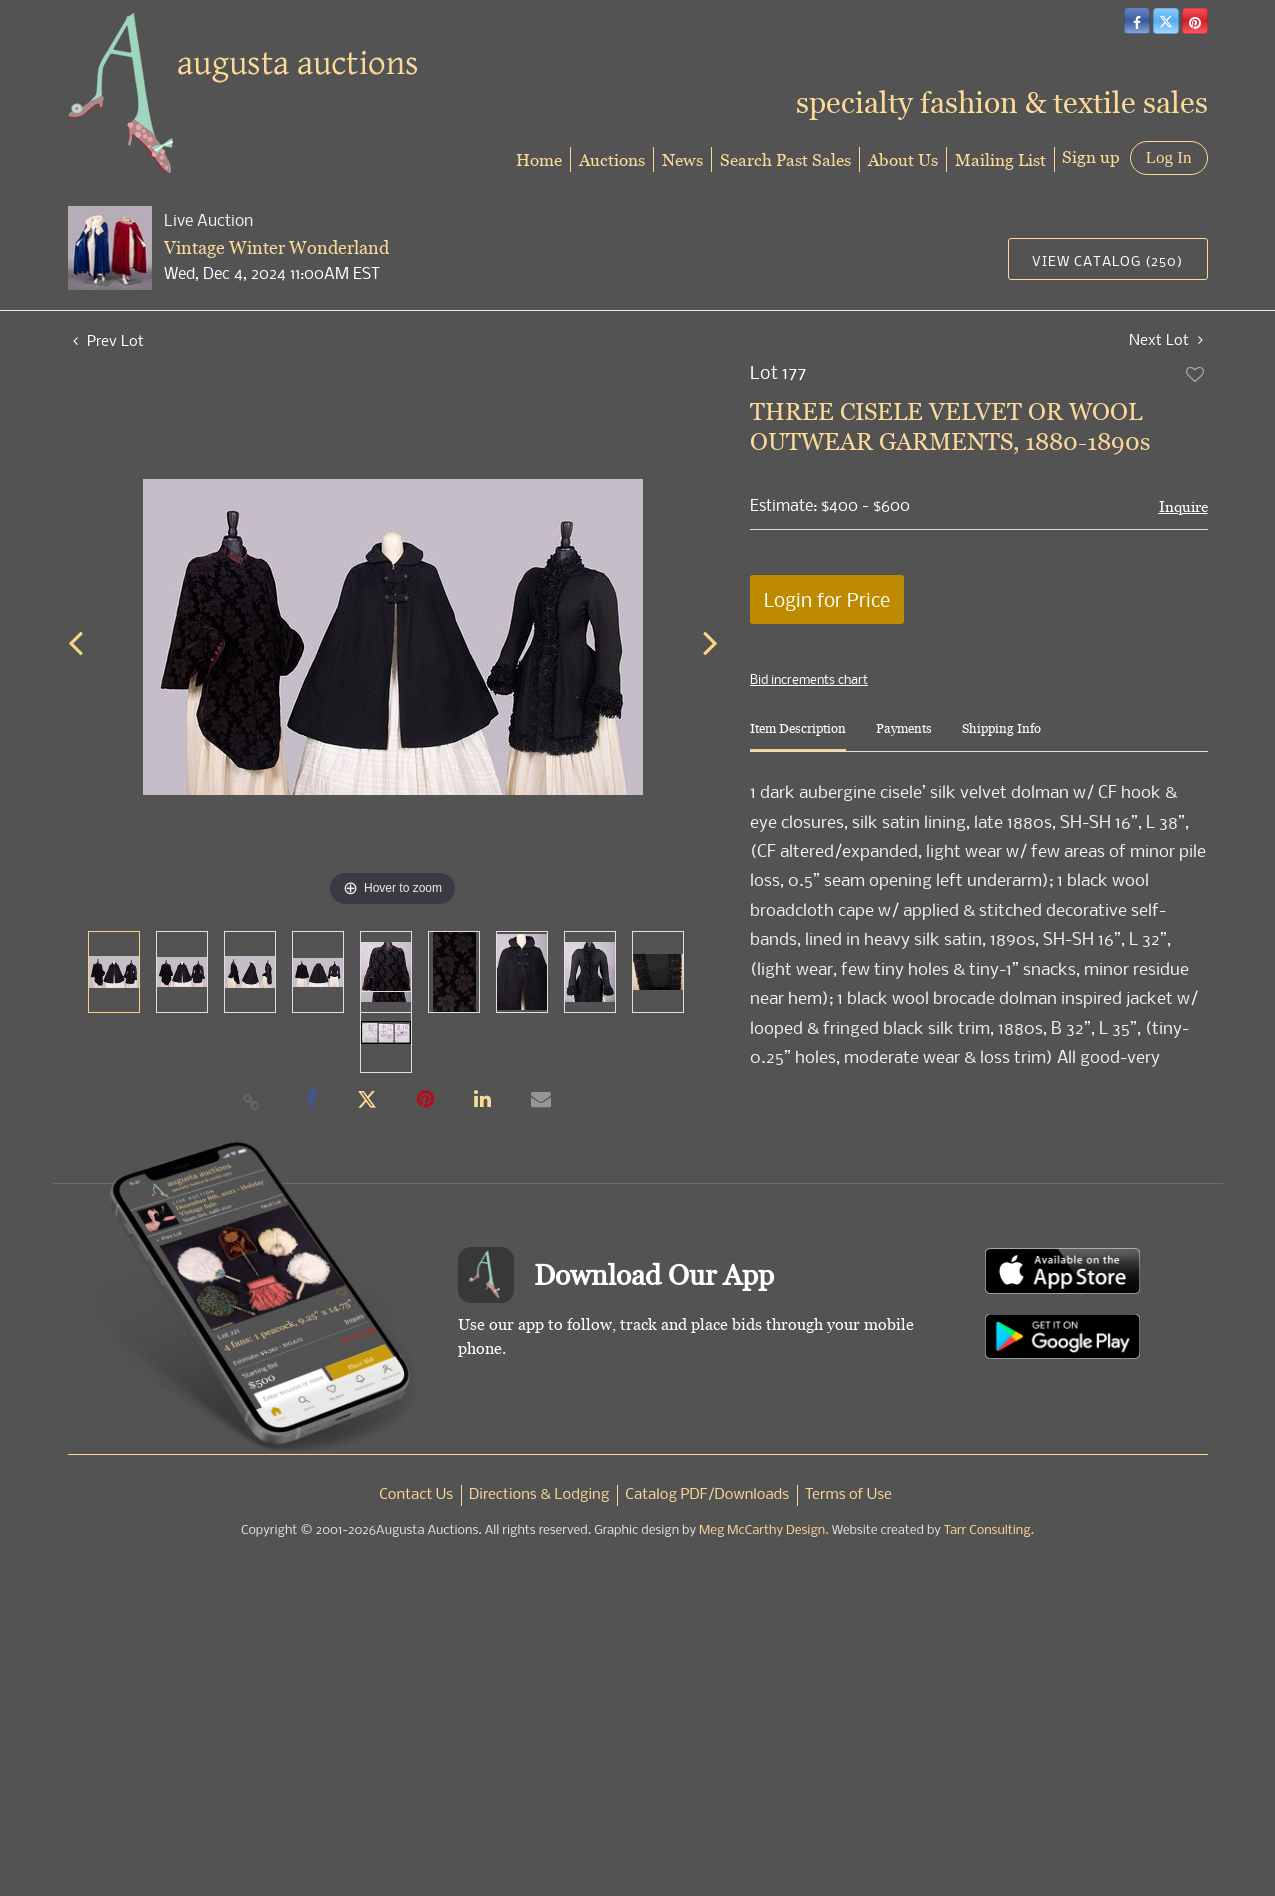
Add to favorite (1196, 374)
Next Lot (1166, 339)
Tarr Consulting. (989, 1530)
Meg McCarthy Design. (764, 1530)
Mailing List (1000, 159)
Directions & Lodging (539, 1495)
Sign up (1091, 156)
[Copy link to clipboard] (251, 1101)
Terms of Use (848, 1495)
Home (539, 159)
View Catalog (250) (1107, 260)
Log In (1169, 157)
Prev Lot (108, 340)
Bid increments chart (809, 679)
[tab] (798, 736)
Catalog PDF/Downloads (707, 1495)
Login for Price (827, 599)
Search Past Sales (785, 159)
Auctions (612, 159)
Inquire (1183, 506)
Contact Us (416, 1495)
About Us (903, 159)
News (682, 159)
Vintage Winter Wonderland (276, 247)
